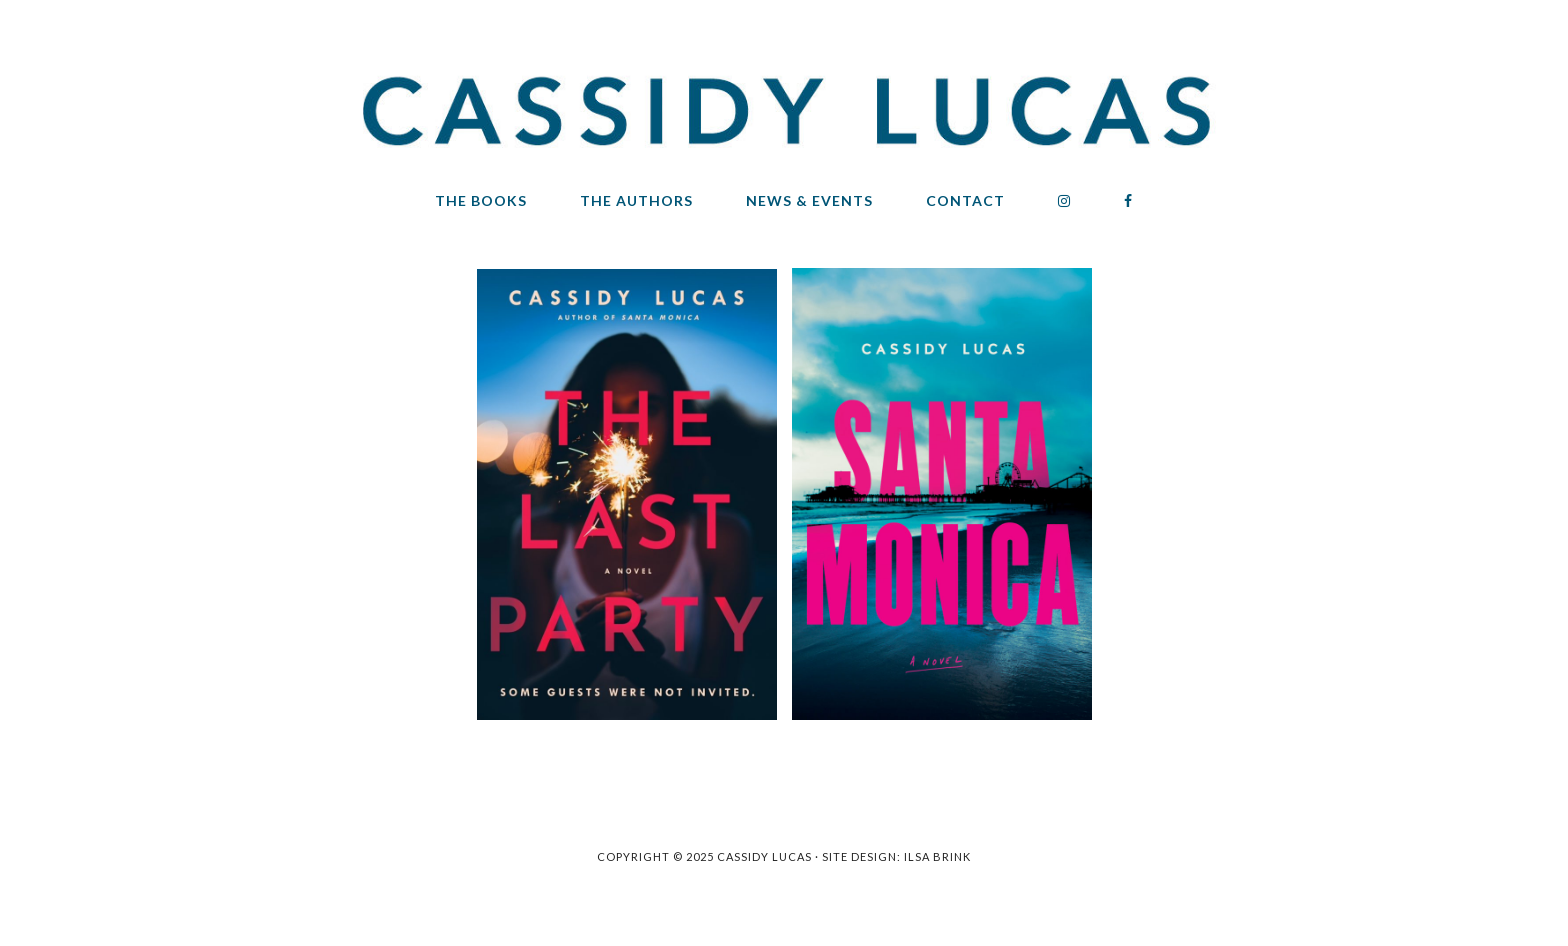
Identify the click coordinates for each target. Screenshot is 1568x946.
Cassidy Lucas (784, 115)
